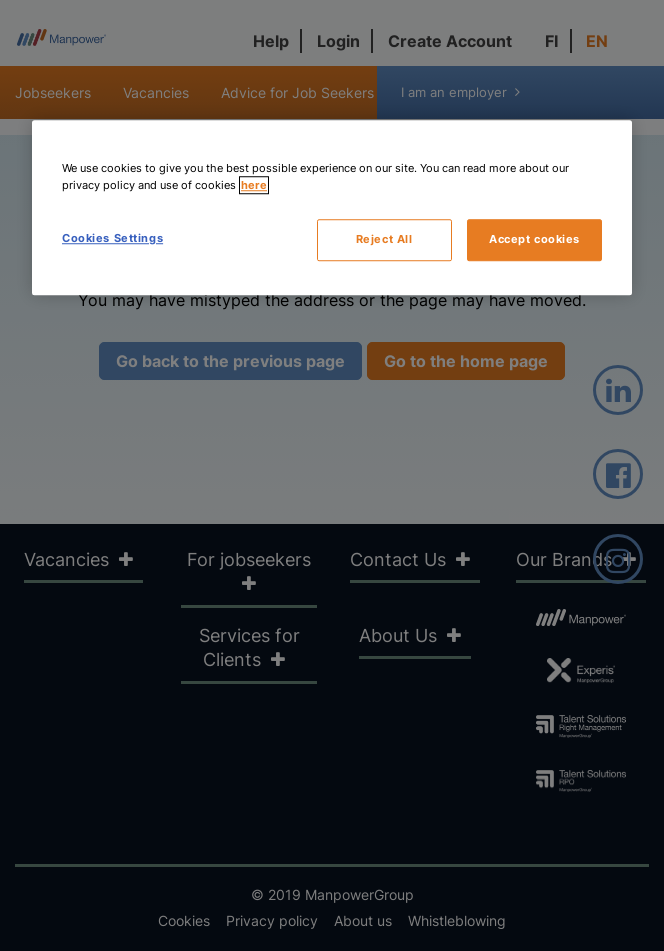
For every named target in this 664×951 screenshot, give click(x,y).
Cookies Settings (112, 238)
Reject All (384, 239)
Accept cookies (534, 239)
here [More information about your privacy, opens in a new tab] (254, 185)
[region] (332, 207)
